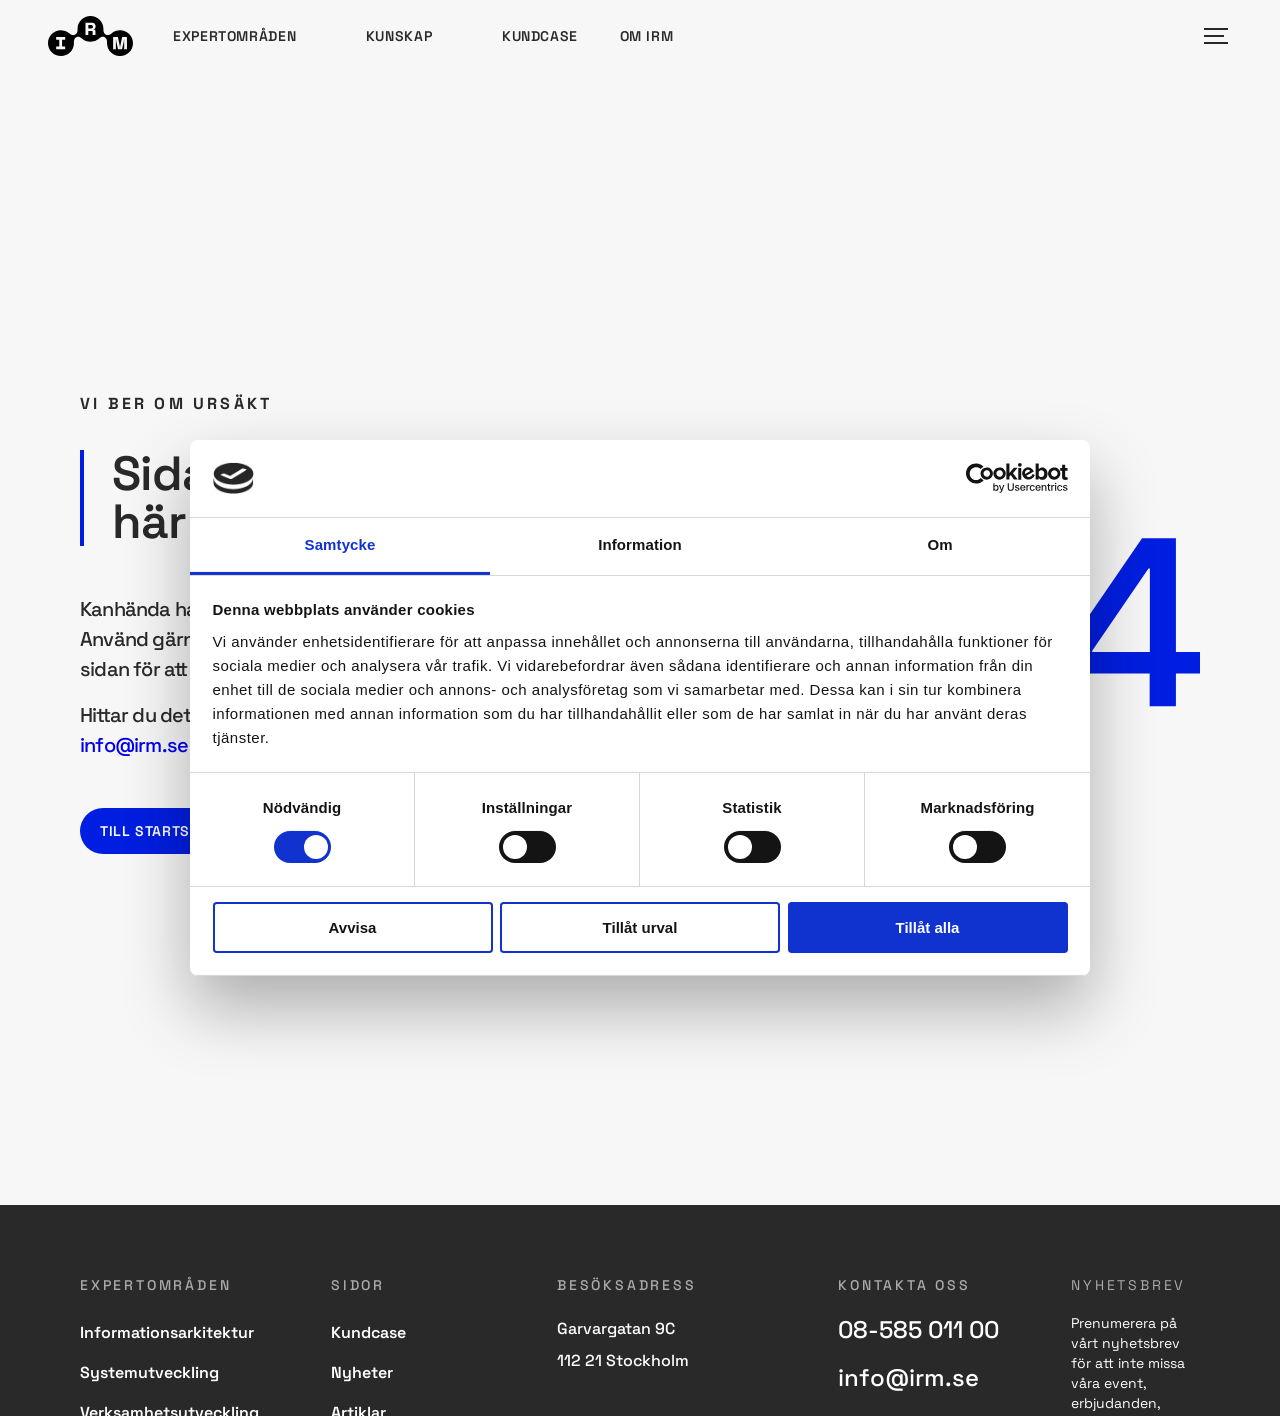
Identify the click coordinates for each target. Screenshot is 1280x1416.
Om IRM (647, 36)
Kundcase (540, 36)
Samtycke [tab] (340, 544)
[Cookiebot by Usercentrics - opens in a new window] (980, 478)
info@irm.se (134, 745)
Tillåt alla (928, 927)
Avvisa (353, 927)
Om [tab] (939, 544)
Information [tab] (640, 544)
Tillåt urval (640, 927)
